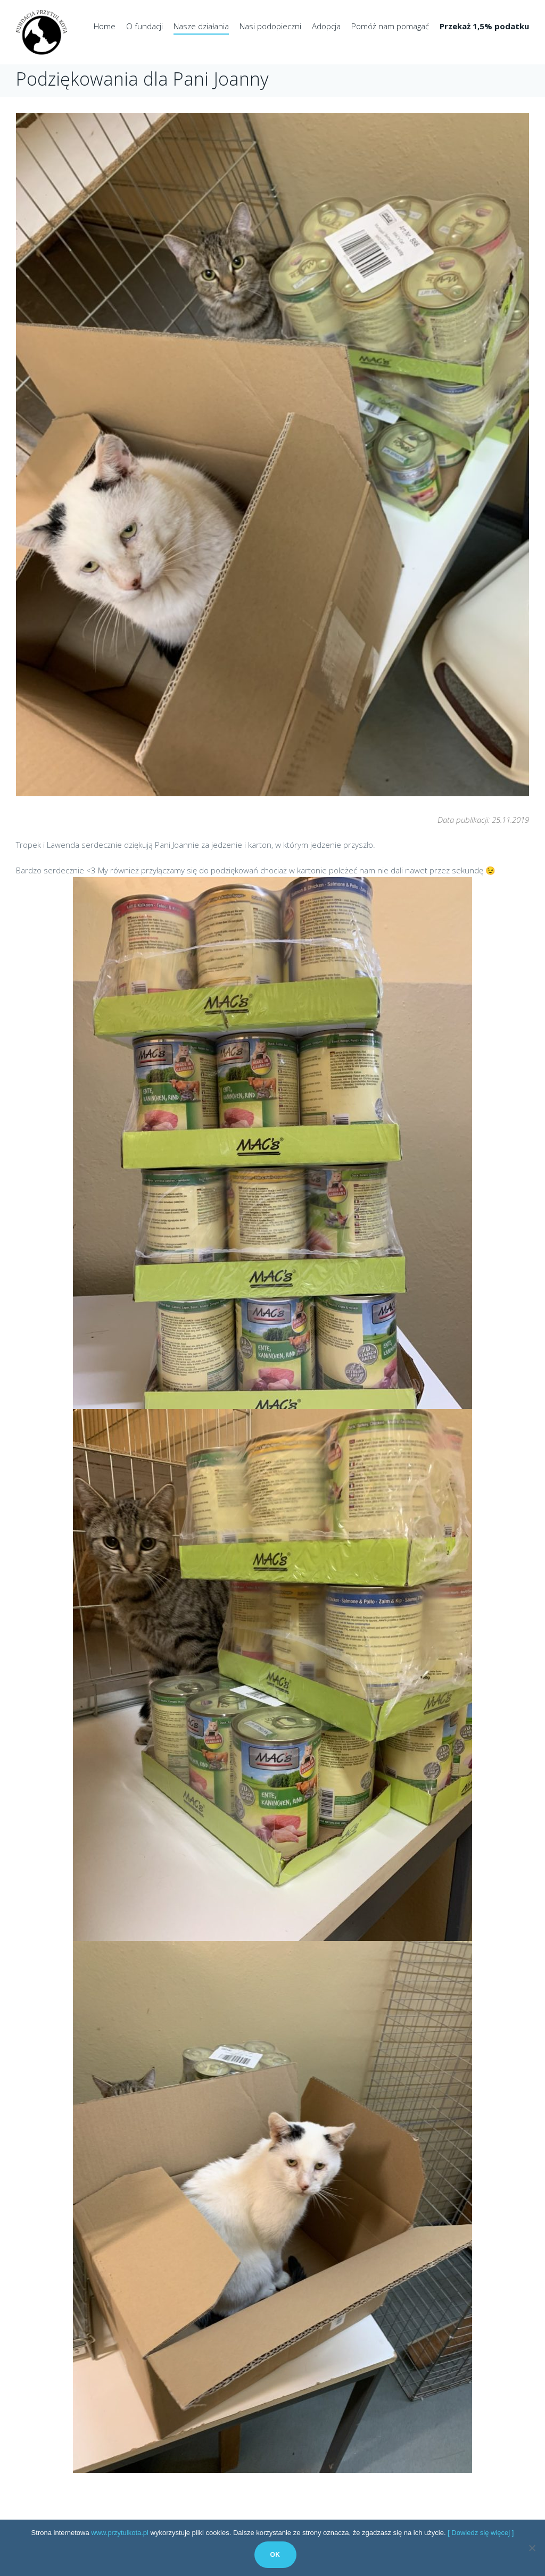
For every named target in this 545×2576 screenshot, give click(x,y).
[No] (531, 2547)
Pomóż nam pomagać (390, 26)
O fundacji (144, 26)
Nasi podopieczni (270, 26)
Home (104, 26)
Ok (275, 2554)
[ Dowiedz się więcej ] (481, 2533)
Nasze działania (201, 26)
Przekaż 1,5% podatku (484, 26)
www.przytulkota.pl (119, 2533)
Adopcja (326, 26)
